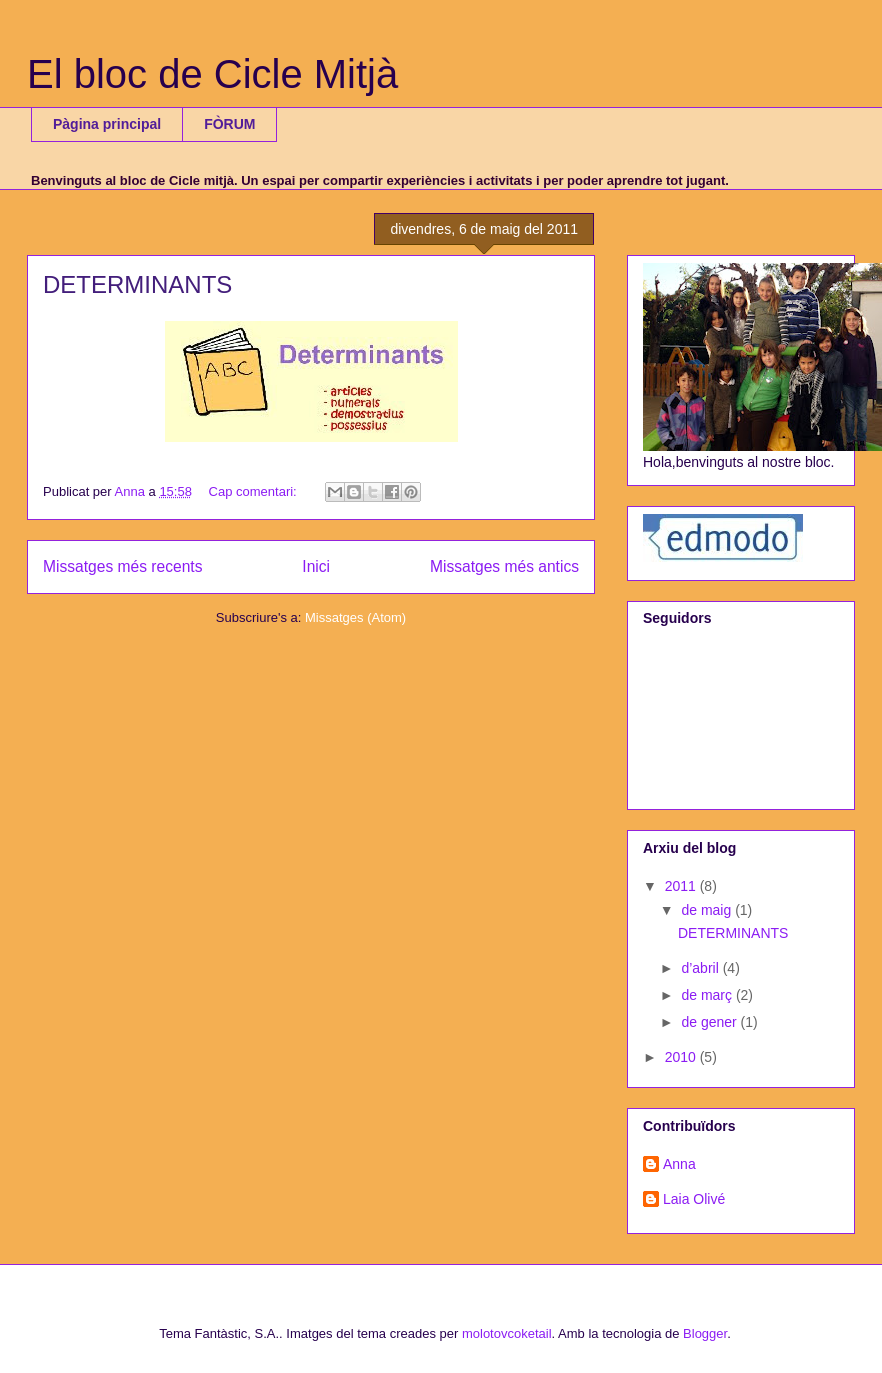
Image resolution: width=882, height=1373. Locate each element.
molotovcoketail (507, 1333)
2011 (682, 886)
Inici (316, 566)
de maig (708, 910)
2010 (682, 1057)
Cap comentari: (255, 491)
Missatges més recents (122, 566)
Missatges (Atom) (355, 617)
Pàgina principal (107, 124)
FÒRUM (229, 124)
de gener (710, 1022)
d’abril (701, 968)
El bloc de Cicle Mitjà (212, 74)
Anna (679, 1164)
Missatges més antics (504, 566)
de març (708, 995)
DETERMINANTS (137, 284)
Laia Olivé (694, 1199)
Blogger (705, 1333)
